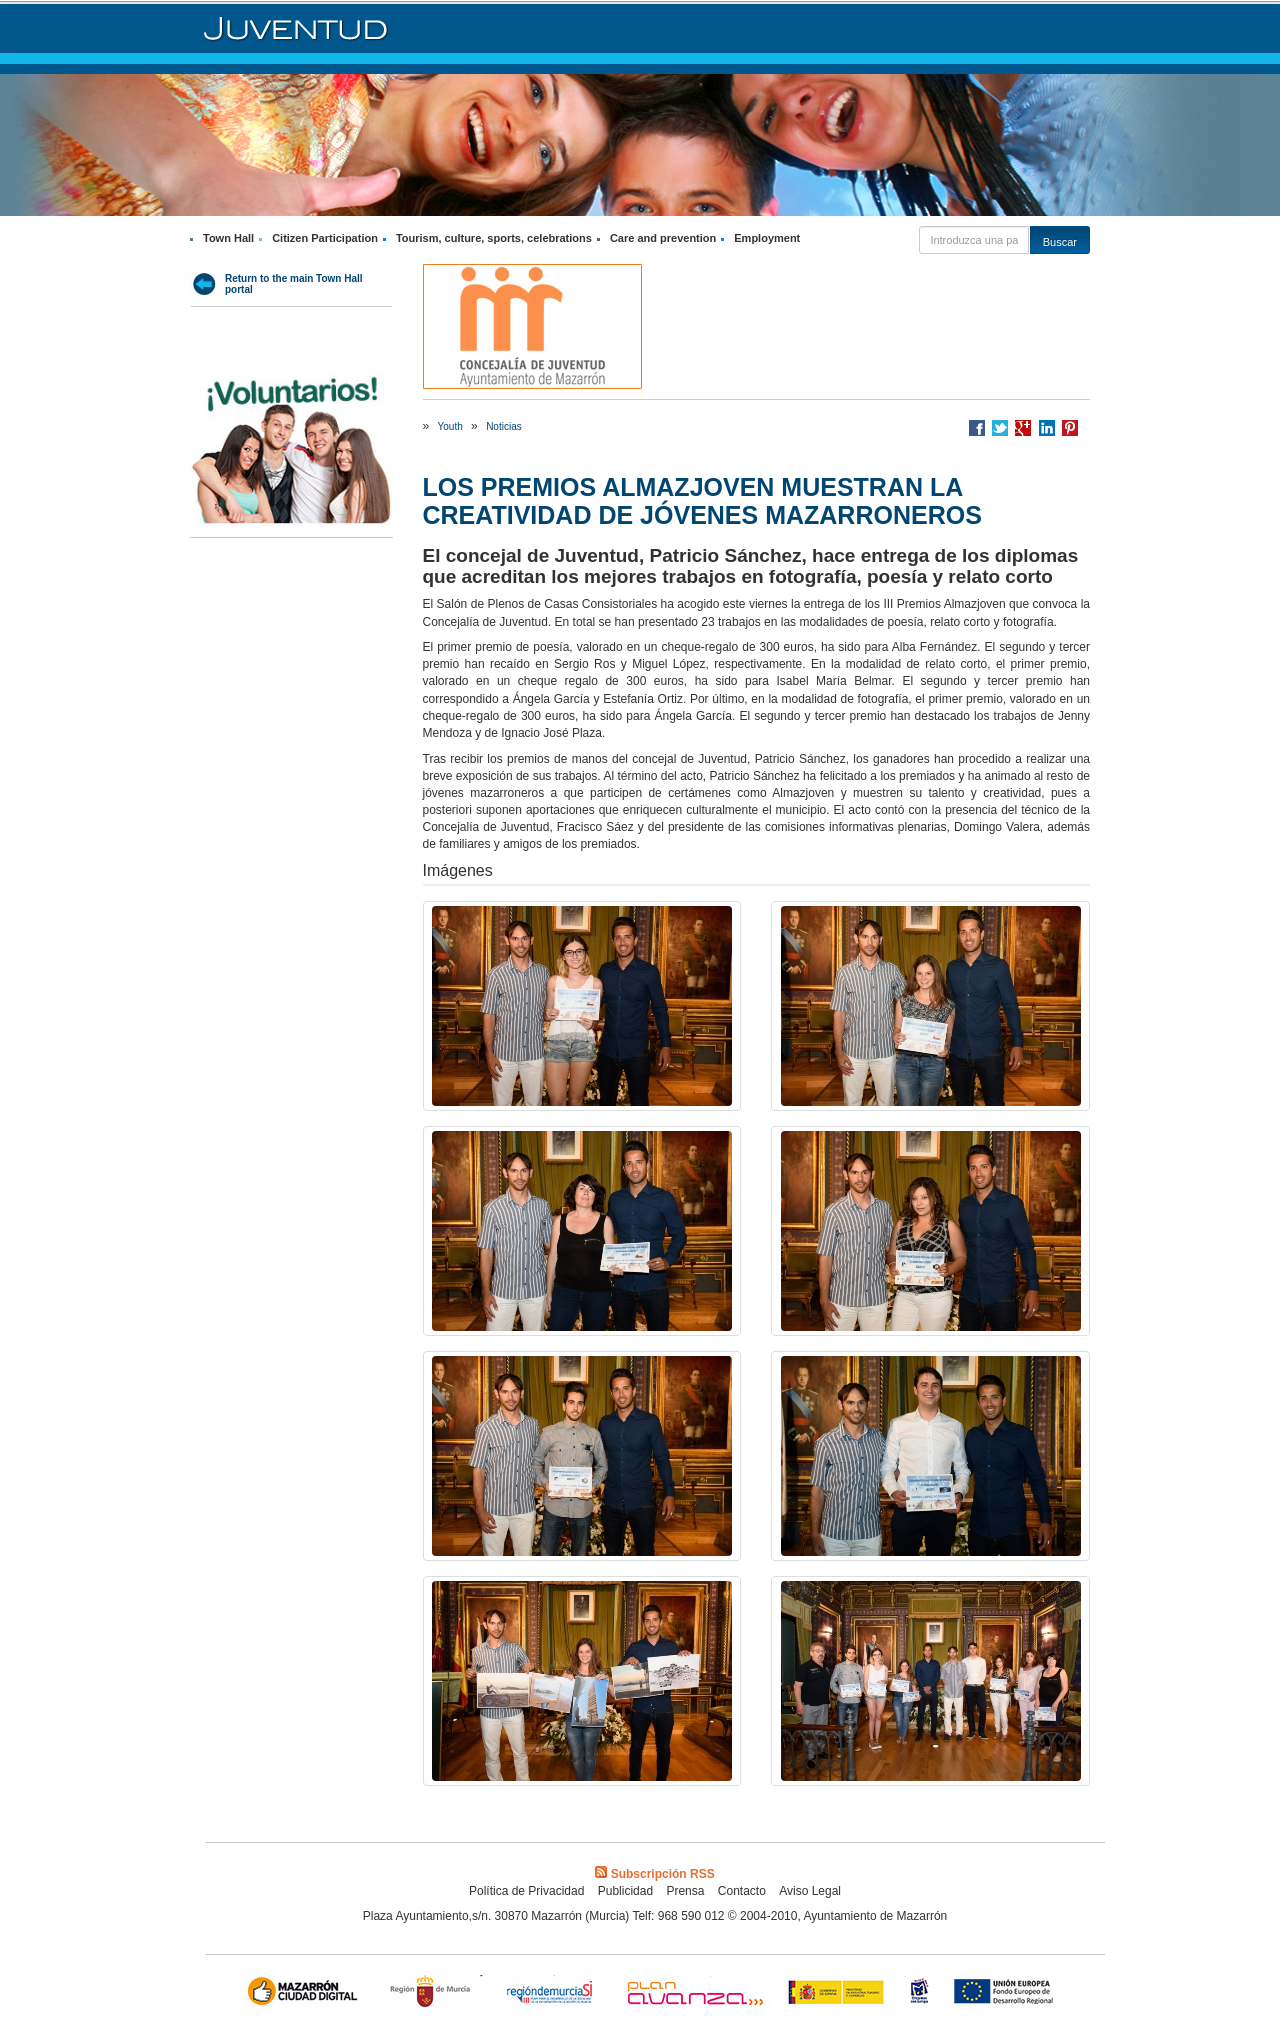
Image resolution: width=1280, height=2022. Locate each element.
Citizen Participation (325, 238)
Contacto (742, 1891)
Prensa (685, 1891)
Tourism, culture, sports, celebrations (494, 238)
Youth (450, 426)
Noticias (504, 426)
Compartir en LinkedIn (1047, 428)
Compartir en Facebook (977, 428)
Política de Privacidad (526, 1891)
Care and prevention (663, 238)
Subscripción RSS (654, 1874)
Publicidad (625, 1891)
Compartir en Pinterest (1070, 428)
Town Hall (228, 238)
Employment (767, 238)
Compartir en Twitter (1000, 428)
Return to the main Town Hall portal (294, 284)
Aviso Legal (810, 1891)
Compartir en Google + (1023, 428)
